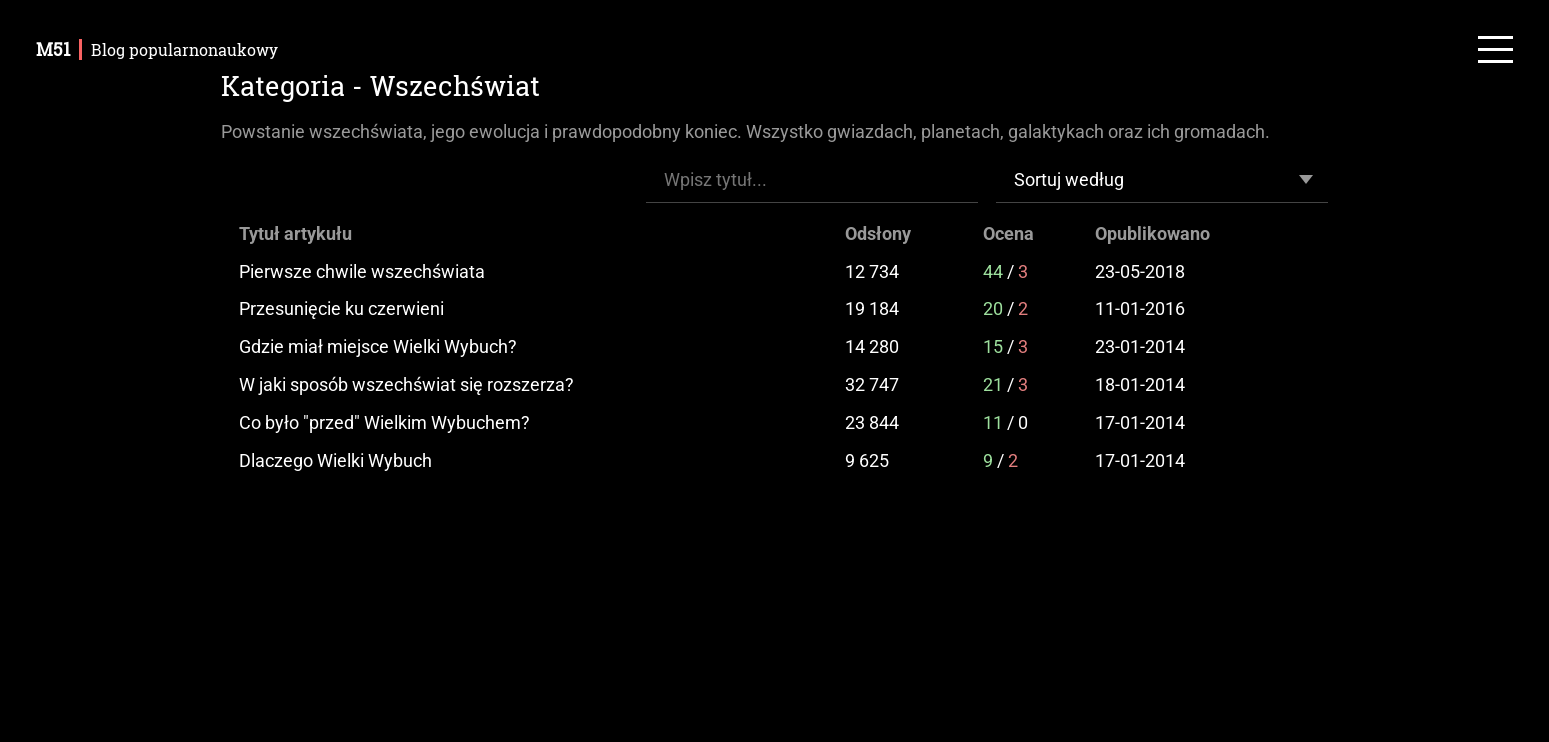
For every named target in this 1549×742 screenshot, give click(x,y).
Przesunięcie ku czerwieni (341, 308)
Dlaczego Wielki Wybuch (335, 460)
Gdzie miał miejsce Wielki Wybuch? (378, 346)
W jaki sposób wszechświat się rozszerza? (406, 384)
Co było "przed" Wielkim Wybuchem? (384, 422)
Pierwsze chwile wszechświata (362, 271)
